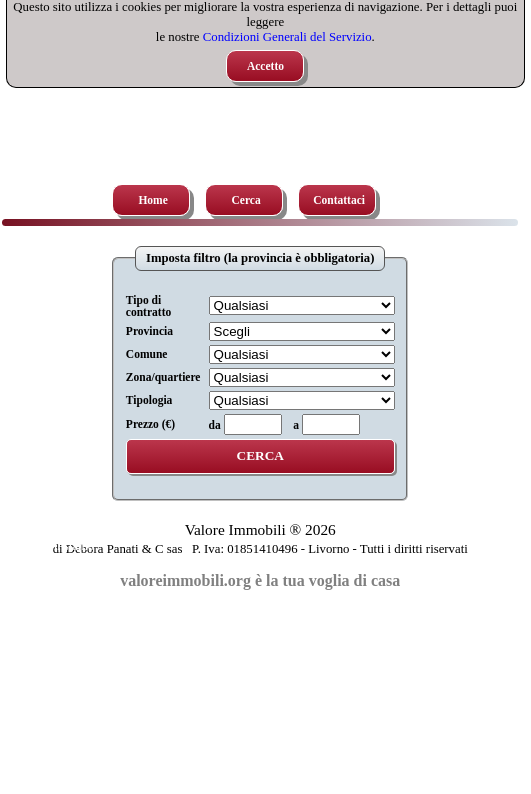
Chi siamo (68, 546)
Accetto (265, 66)
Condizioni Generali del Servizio (287, 37)
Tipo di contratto (148, 306)
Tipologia (149, 400)
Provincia (149, 331)
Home (152, 200)
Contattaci (339, 200)
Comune (147, 354)
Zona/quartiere (163, 377)
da (215, 425)
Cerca (246, 200)
